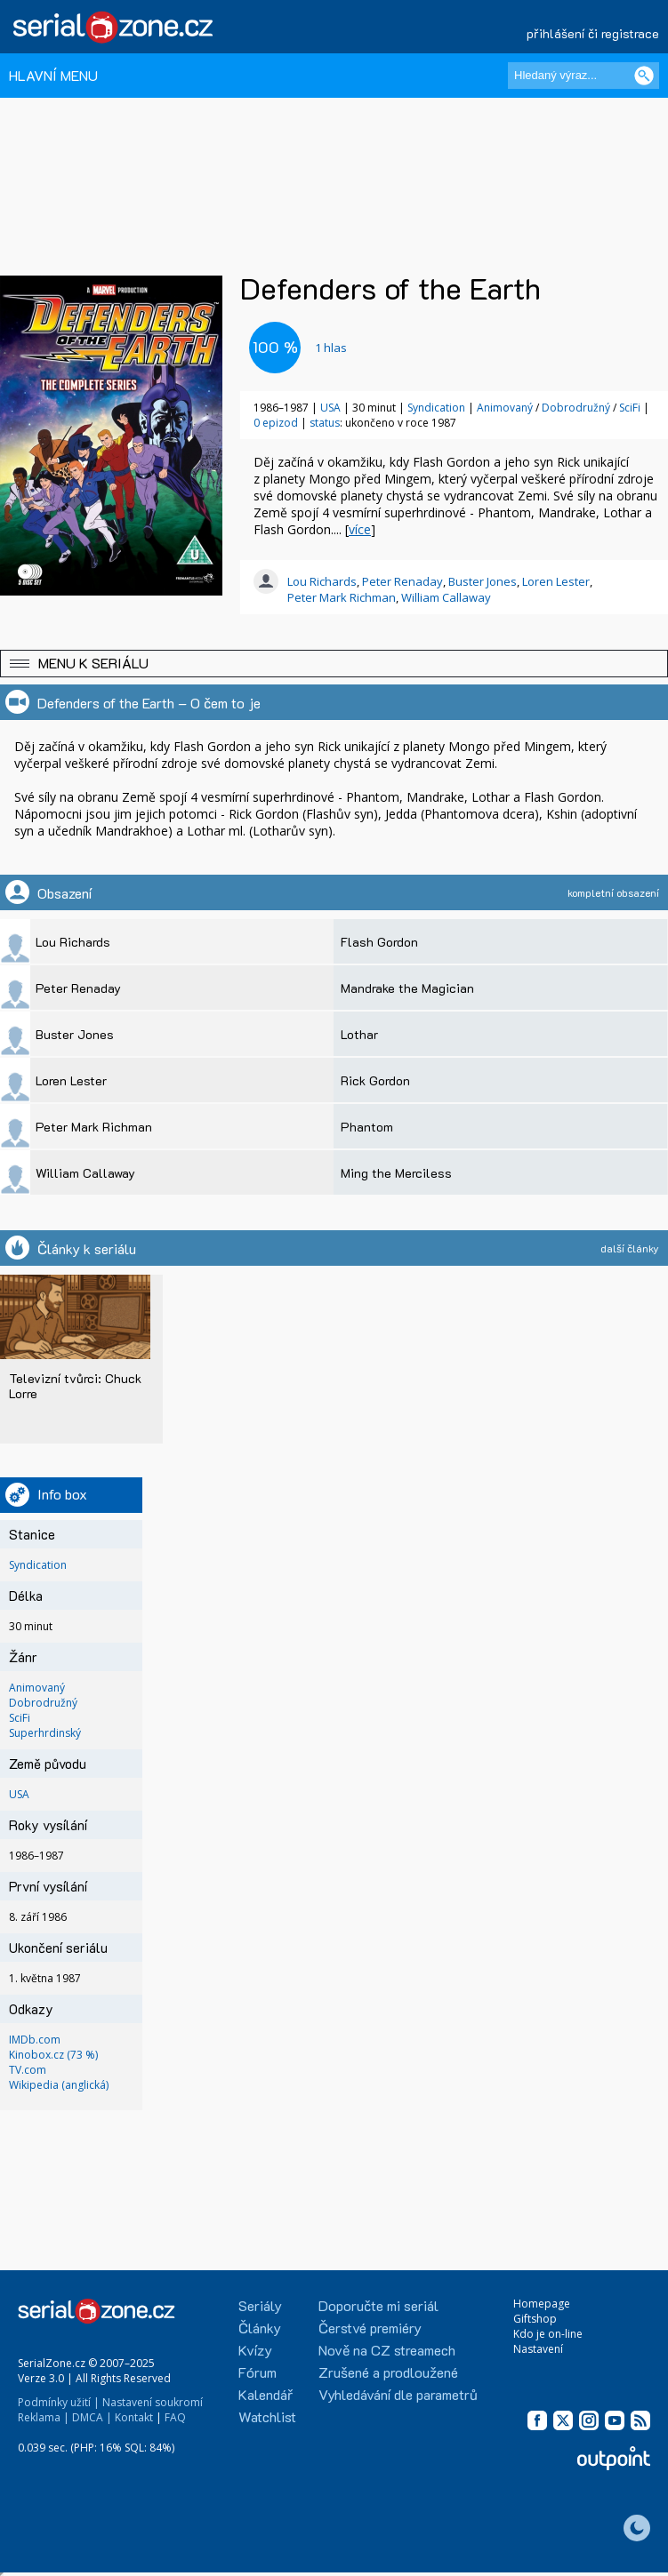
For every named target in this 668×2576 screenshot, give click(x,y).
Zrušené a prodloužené (388, 2372)
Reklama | (43, 2417)
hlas (331, 348)
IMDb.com (34, 2039)
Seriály (260, 2305)
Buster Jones (482, 581)
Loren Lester (556, 581)
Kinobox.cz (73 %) (53, 2054)
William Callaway (446, 597)
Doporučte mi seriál (378, 2305)
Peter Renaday (402, 581)
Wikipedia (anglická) (59, 2084)
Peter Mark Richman (341, 597)
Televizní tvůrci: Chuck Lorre (75, 1385)
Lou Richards (322, 581)
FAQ (175, 2417)
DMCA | (92, 2417)
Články (259, 2327)
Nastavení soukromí (152, 2402)
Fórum (257, 2372)
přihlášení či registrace (593, 33)
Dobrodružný (577, 407)
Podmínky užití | (59, 2402)
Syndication (436, 407)
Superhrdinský (45, 1732)
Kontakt (134, 2417)
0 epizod (276, 422)
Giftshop (535, 2318)
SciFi (631, 407)
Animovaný (506, 407)
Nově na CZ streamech (386, 2349)
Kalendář (265, 2394)
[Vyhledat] (644, 75)
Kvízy (255, 2349)
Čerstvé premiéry (370, 2327)
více (360, 529)
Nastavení (538, 2348)
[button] (334, 663)
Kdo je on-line (548, 2333)
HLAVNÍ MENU (53, 75)
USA (330, 407)
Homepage (541, 2303)
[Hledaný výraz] (583, 75)
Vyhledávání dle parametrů (398, 2394)
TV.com (27, 2069)
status (325, 422)
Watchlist (267, 2416)
